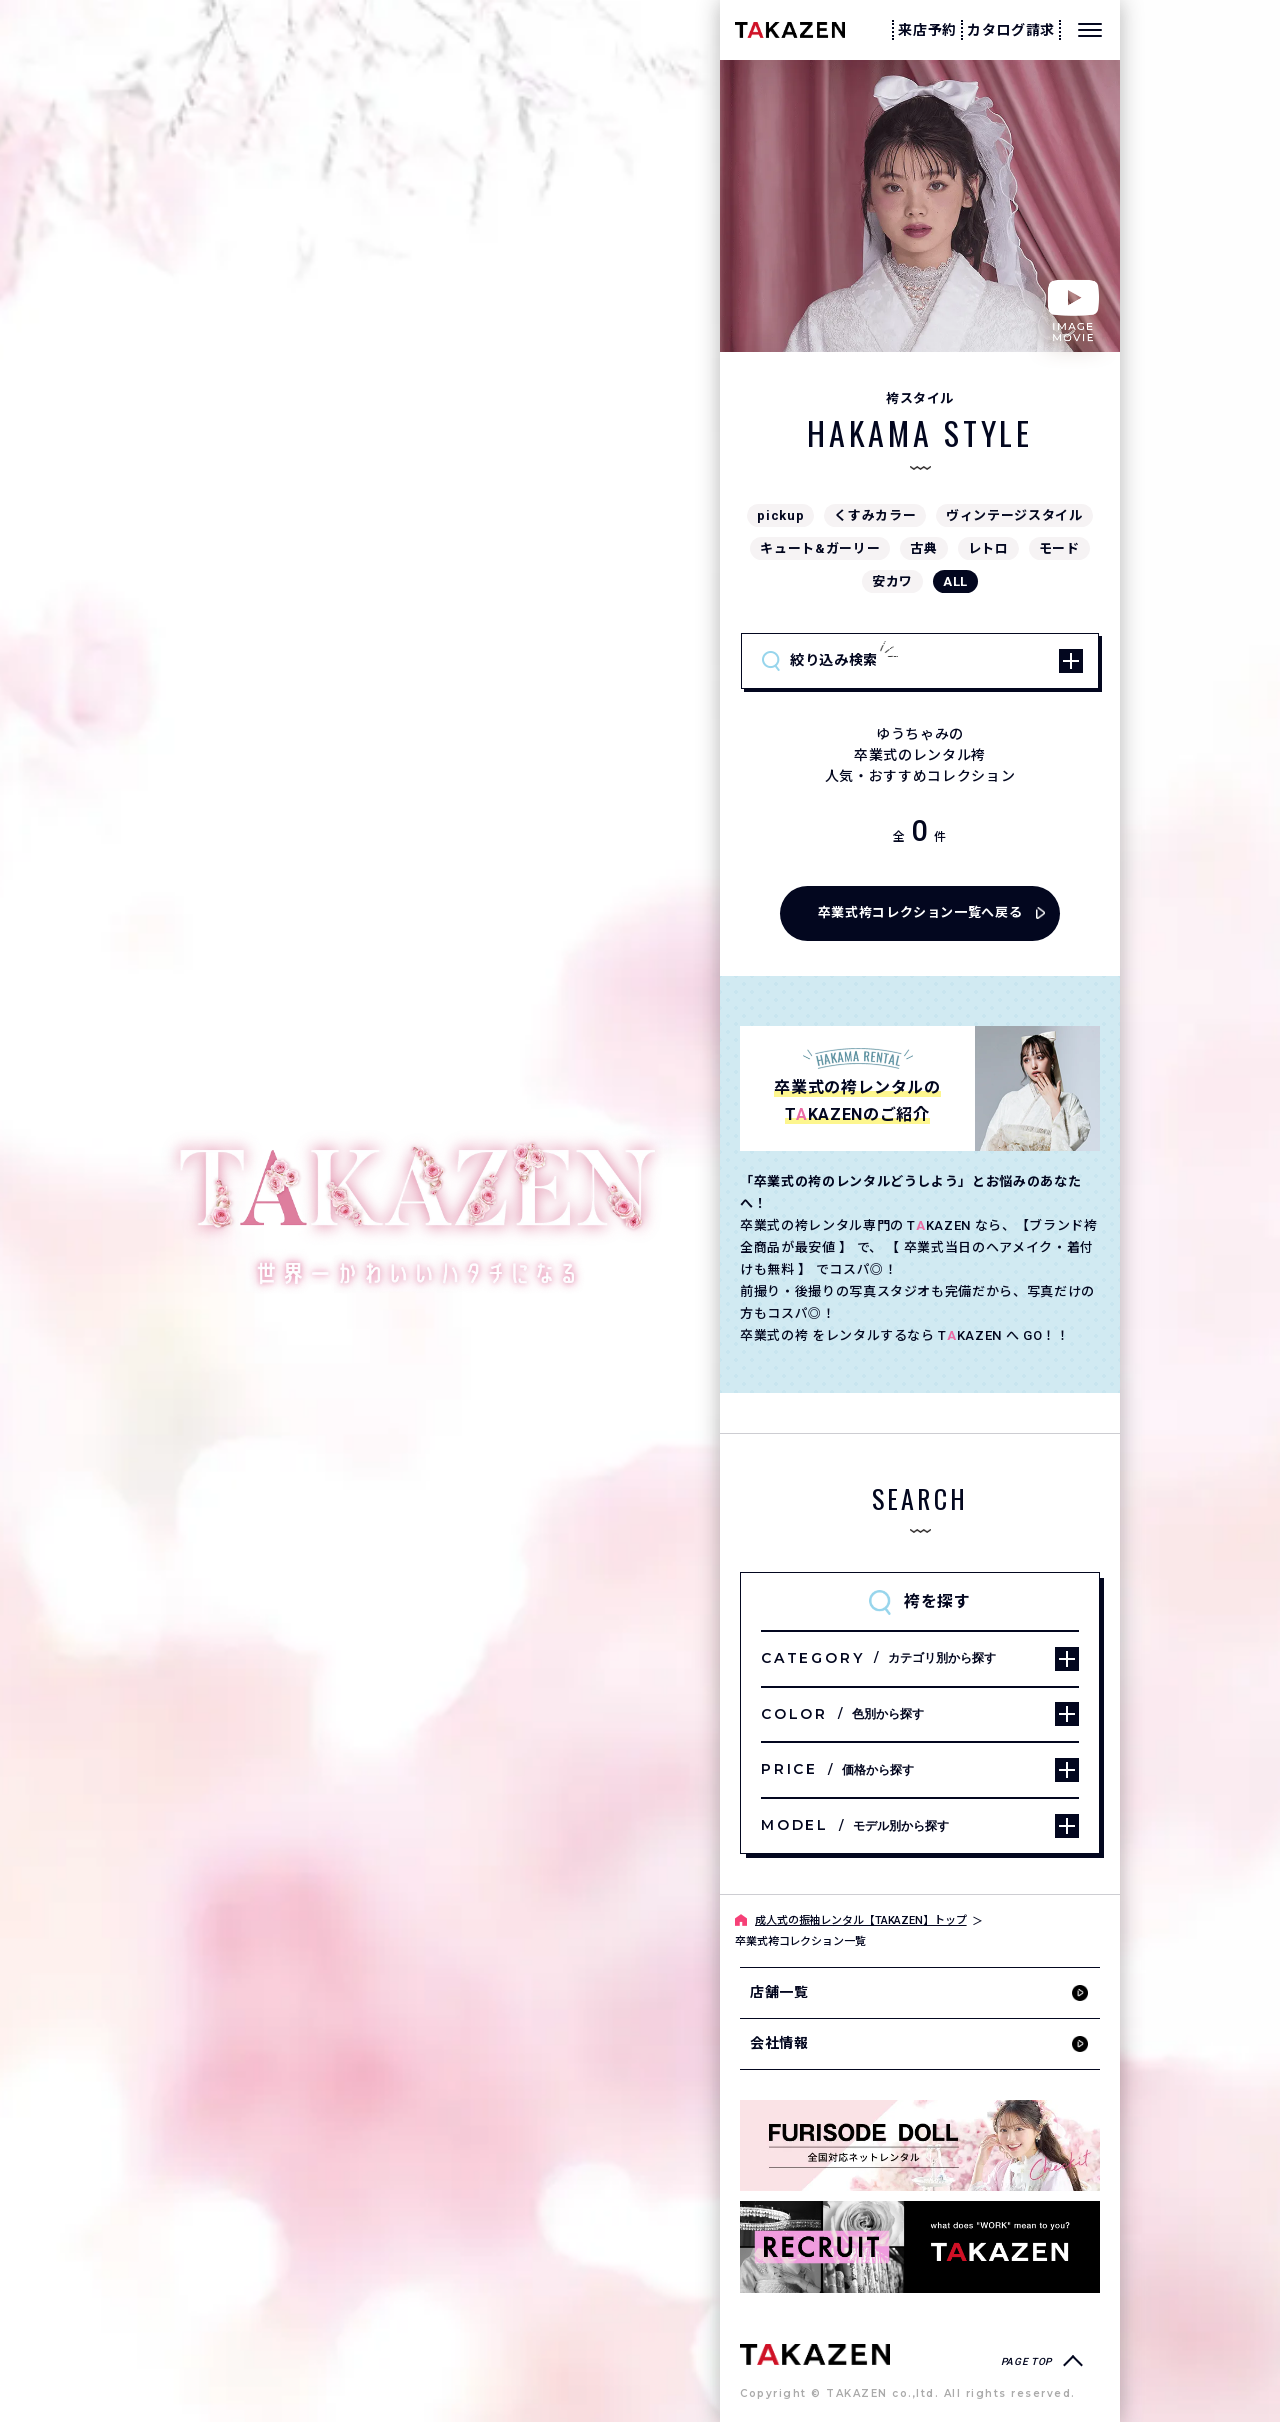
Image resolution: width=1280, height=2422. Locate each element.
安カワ (892, 581)
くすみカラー (875, 515)
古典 (923, 548)
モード (1059, 548)
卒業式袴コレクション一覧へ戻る (920, 912)
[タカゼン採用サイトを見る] (920, 2246)
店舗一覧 (779, 1992)
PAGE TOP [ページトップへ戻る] (1026, 2361)
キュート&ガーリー (820, 548)
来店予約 (927, 30)
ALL (955, 581)
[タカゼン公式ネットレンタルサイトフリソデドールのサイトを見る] (920, 2145)
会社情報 (779, 2043)
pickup (780, 515)
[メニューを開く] (1090, 30)
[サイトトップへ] (815, 2353)
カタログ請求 (1011, 30)
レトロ (988, 548)
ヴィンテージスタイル (1014, 515)
